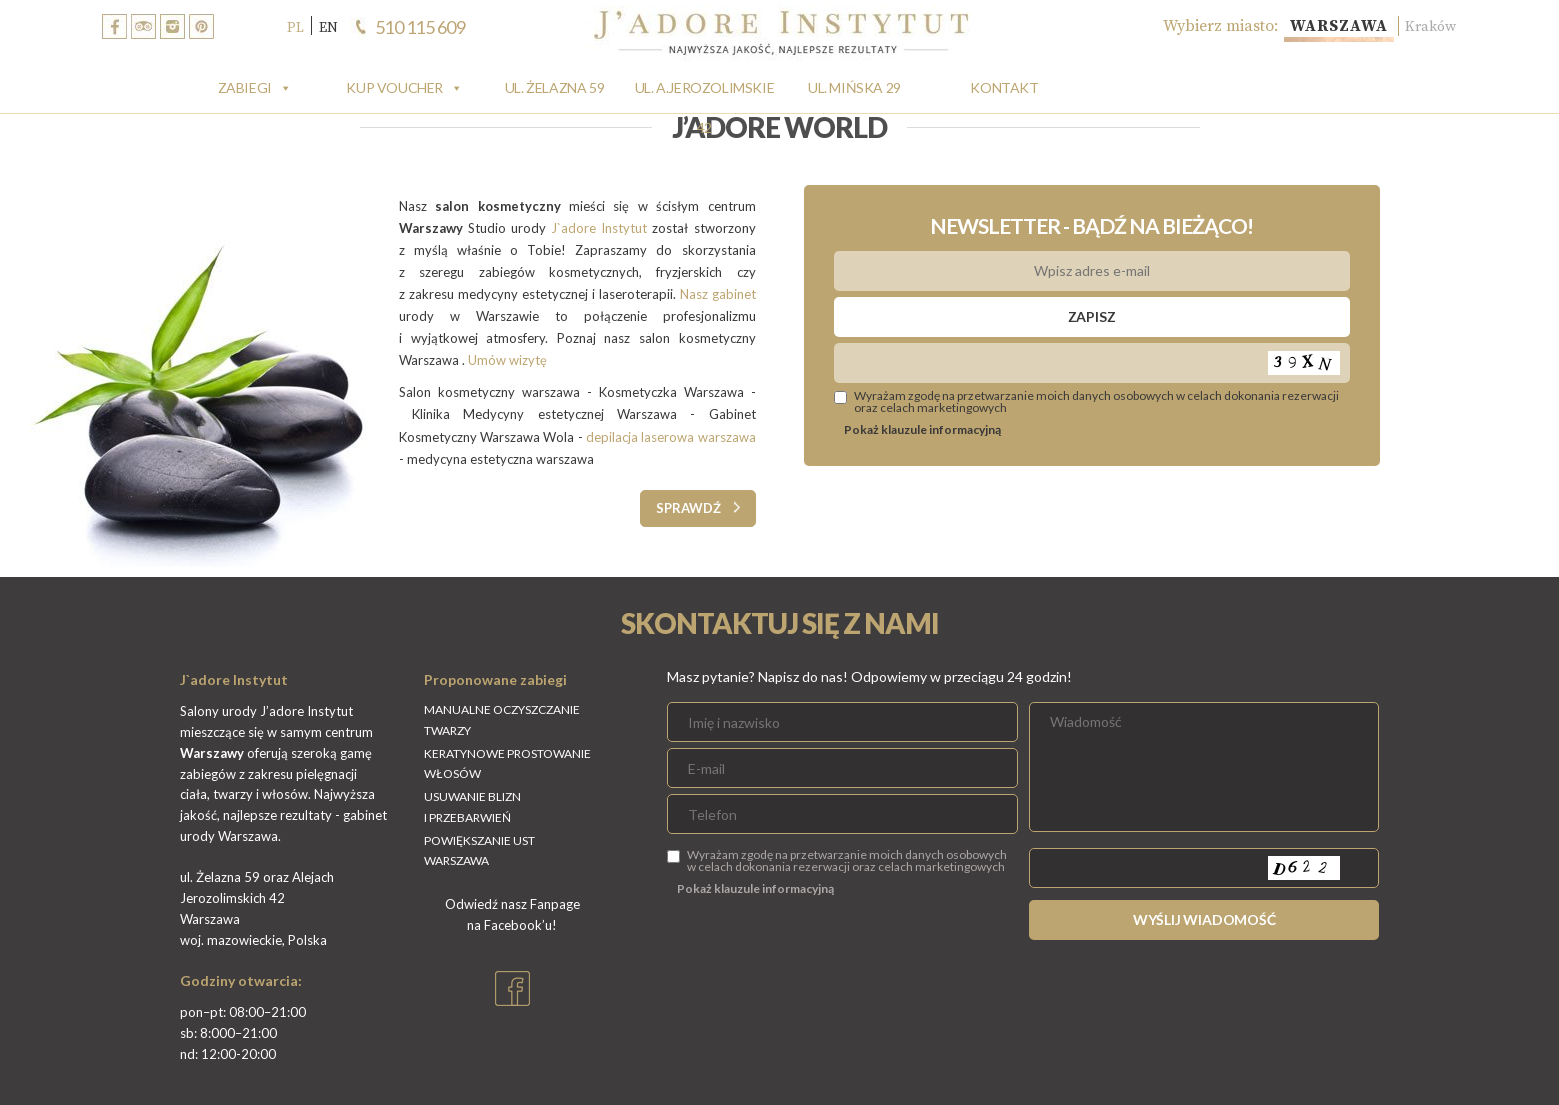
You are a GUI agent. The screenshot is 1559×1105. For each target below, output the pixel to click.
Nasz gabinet (718, 294)
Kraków (1427, 26)
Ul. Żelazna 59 (554, 87)
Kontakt (1004, 87)
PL (295, 27)
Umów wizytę (509, 360)
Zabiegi (245, 87)
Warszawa (1323, 25)
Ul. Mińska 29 (854, 87)
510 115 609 (420, 27)
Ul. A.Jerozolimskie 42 (704, 93)
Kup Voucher (394, 87)
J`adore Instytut (599, 228)
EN (328, 27)
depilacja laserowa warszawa (671, 437)
